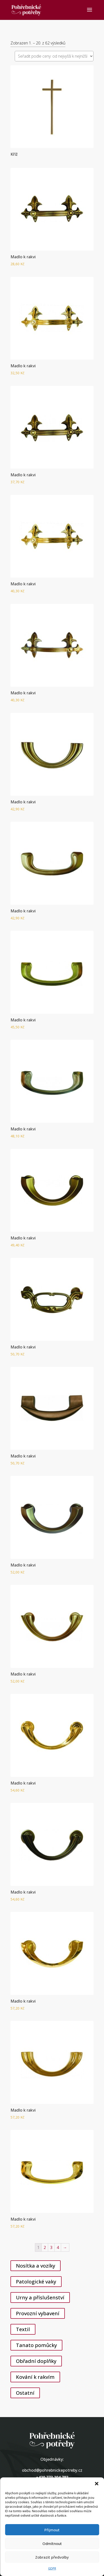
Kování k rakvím (35, 2377)
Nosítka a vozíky (35, 2265)
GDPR (52, 2568)
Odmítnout (52, 2543)
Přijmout (52, 2529)
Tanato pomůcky (36, 2345)
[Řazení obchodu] (54, 56)
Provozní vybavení (37, 2313)
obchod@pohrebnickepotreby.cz (52, 2470)
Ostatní (25, 2392)
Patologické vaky (36, 2281)
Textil (23, 2329)
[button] (96, 2483)
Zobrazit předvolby (52, 2557)
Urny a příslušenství (40, 2297)
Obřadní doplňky (36, 2361)
